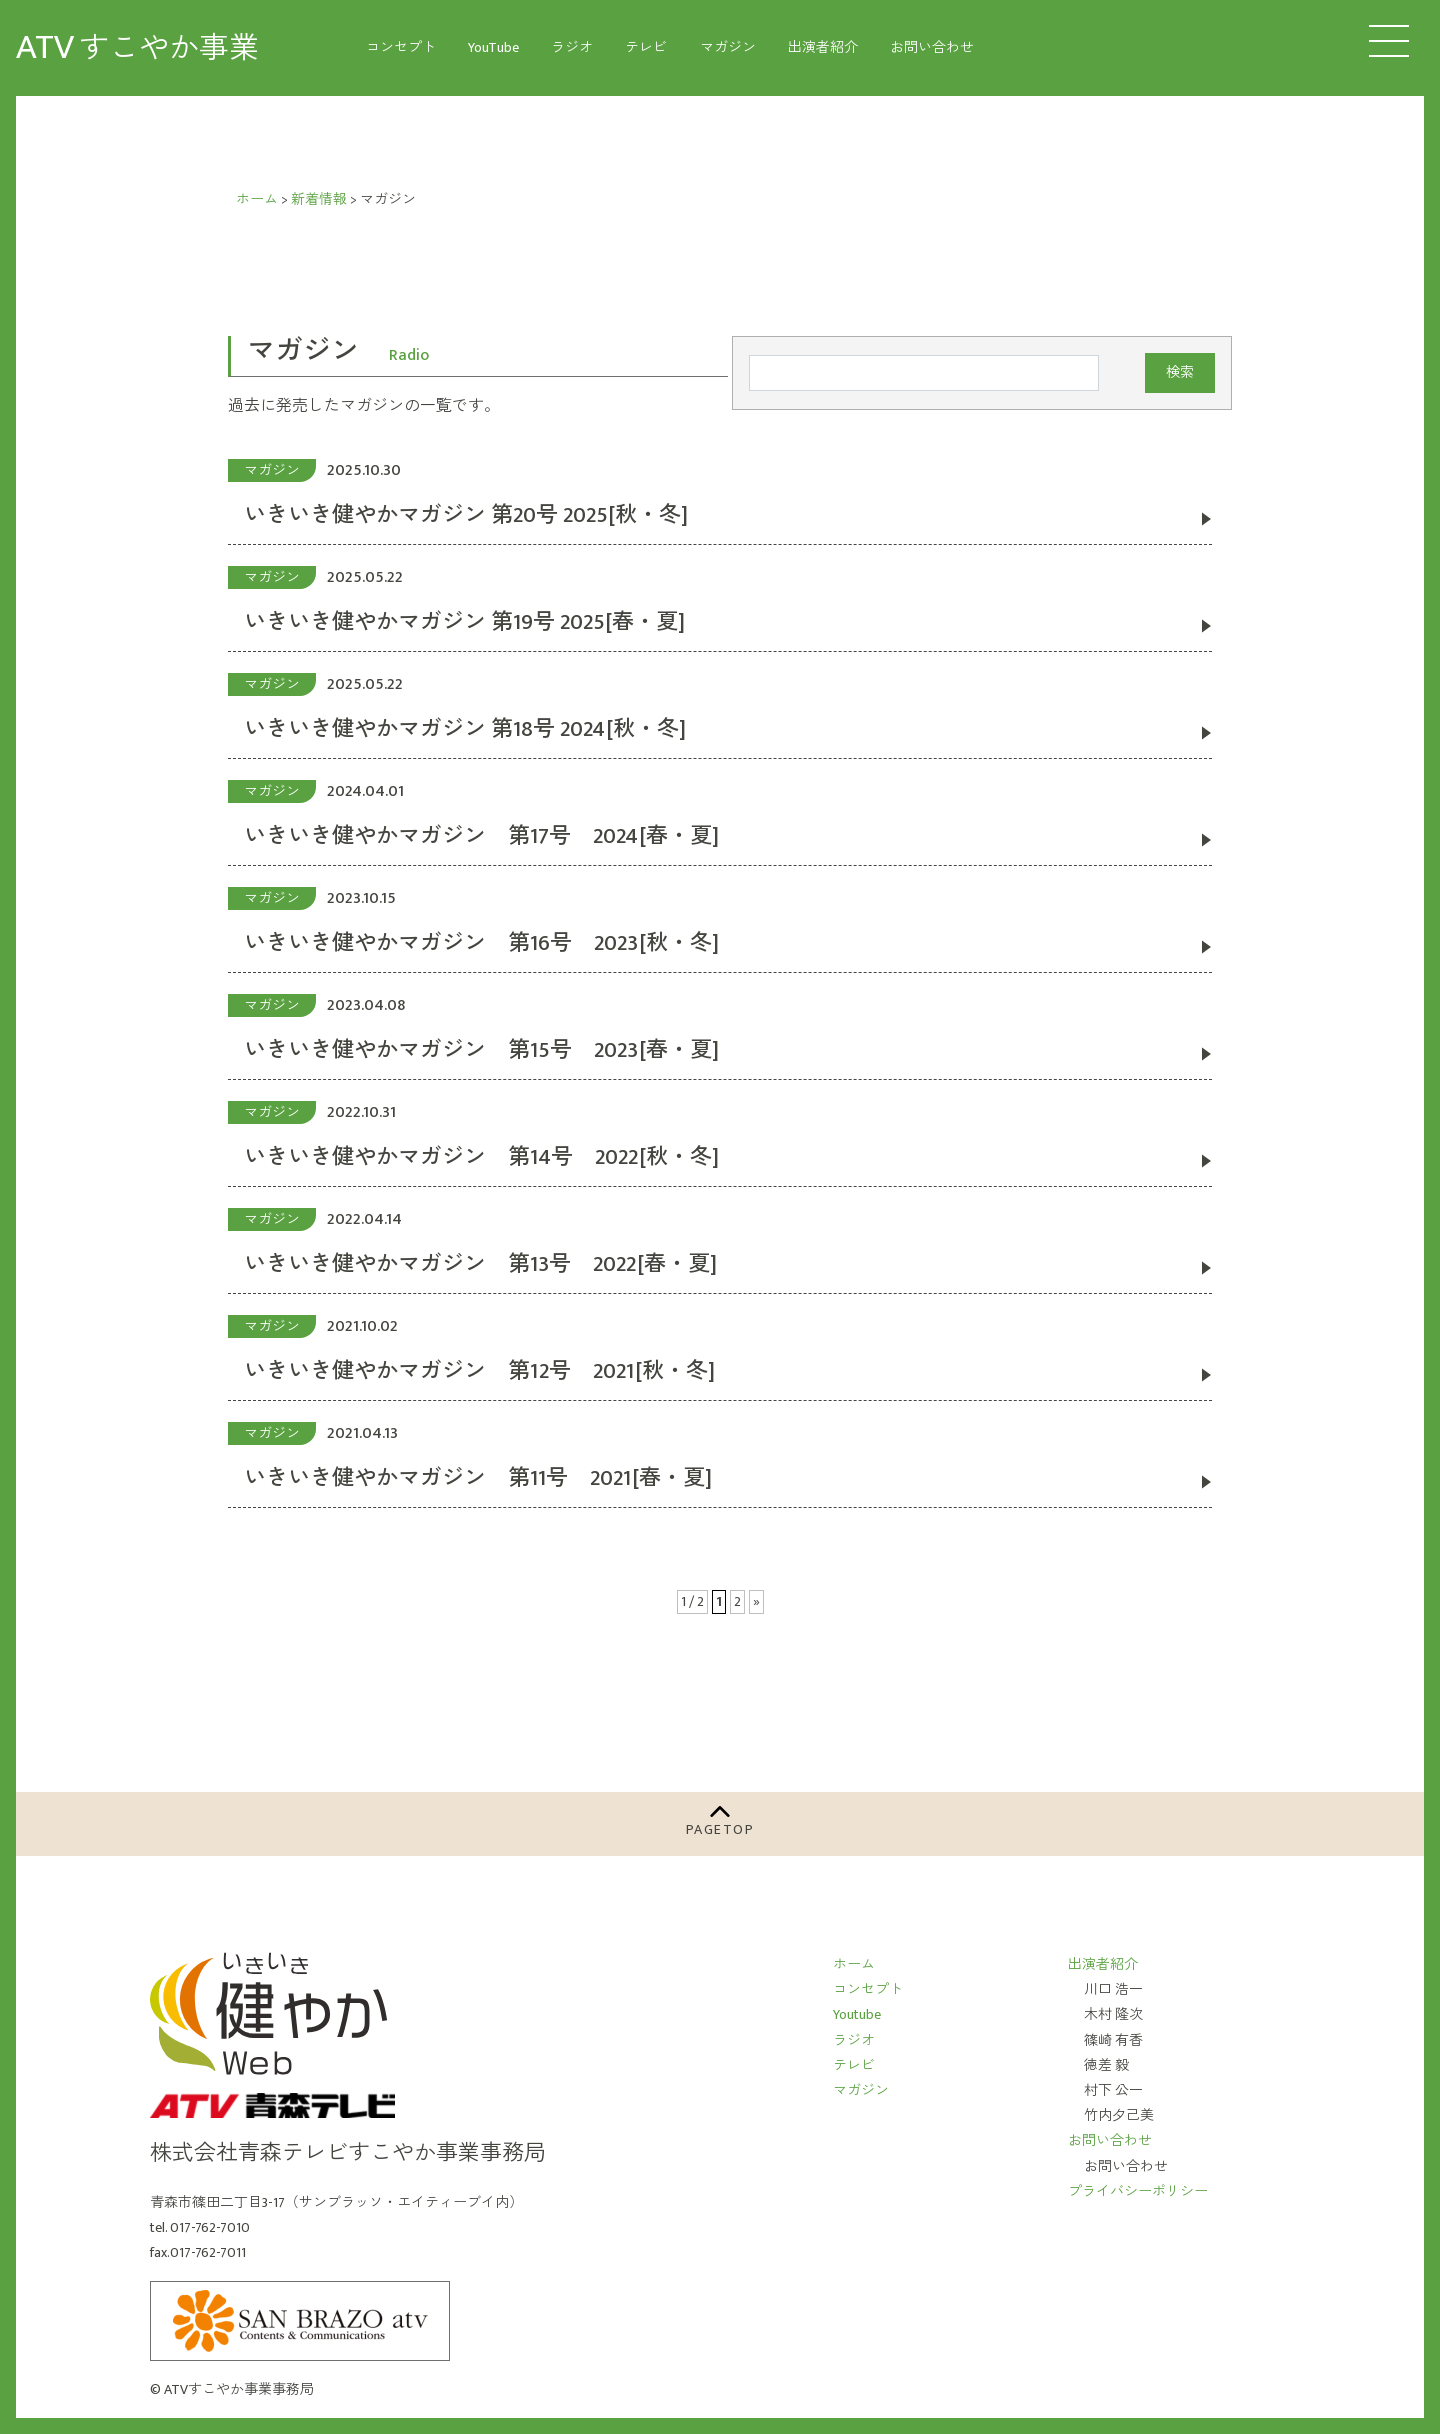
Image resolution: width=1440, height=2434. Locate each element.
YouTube (493, 47)
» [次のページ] (756, 1601)
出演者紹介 (823, 47)
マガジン (728, 47)
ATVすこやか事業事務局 (239, 2389)
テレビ (646, 47)
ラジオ (572, 47)
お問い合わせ (932, 47)
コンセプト (401, 47)
